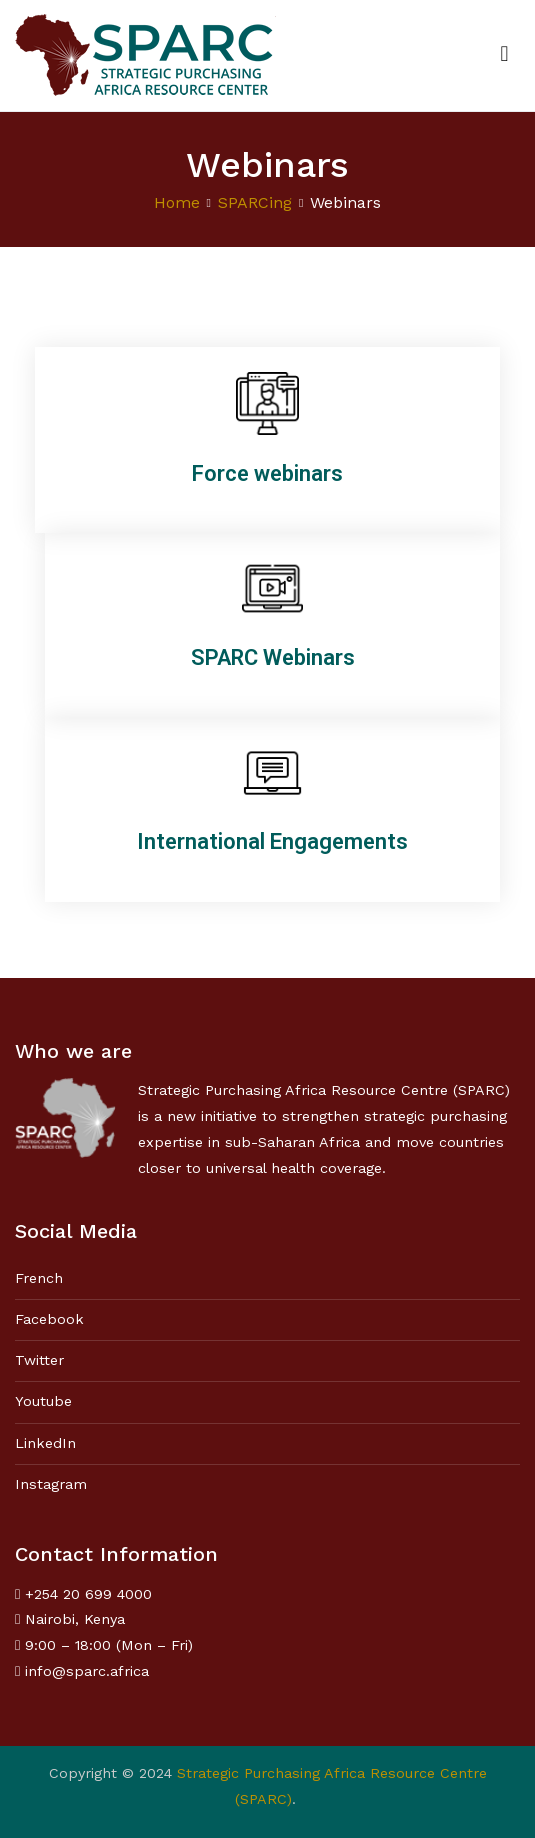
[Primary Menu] (505, 55)
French (39, 1278)
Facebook (49, 1319)
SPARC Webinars (273, 657)
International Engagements (272, 841)
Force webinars (267, 473)
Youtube (43, 1401)
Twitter (39, 1360)
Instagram (51, 1484)
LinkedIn (45, 1443)
